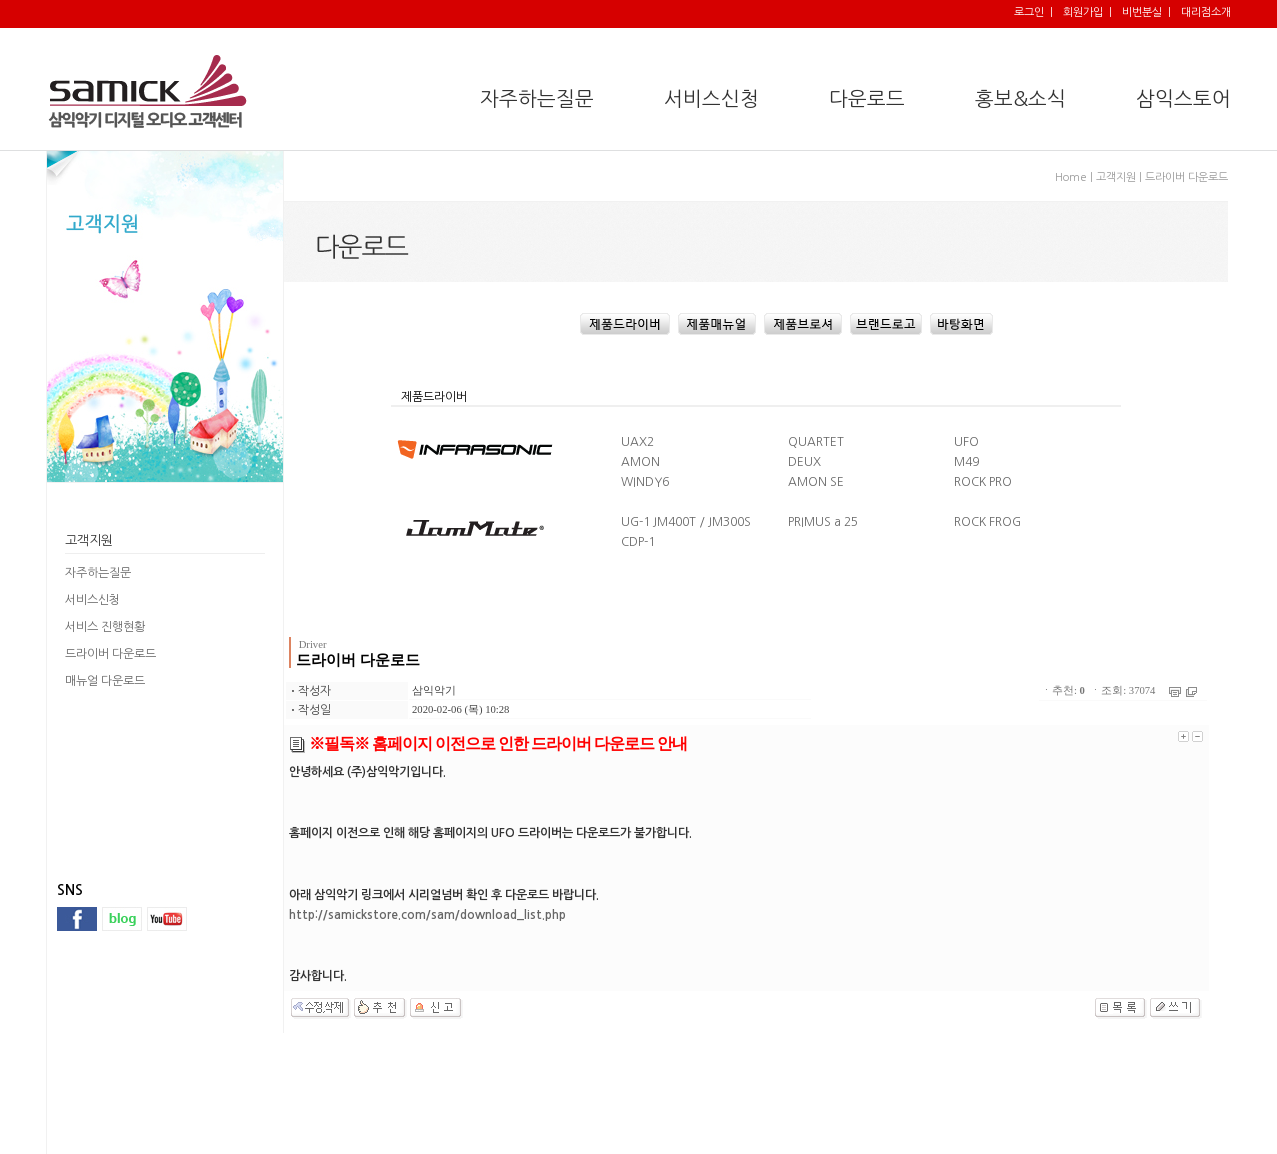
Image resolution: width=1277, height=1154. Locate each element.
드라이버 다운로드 (110, 654)
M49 (966, 462)
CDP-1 (638, 542)
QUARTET (816, 442)
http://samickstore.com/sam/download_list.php (427, 915)
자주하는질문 (98, 573)
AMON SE (816, 482)
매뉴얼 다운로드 (105, 681)
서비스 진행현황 (105, 627)
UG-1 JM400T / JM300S (686, 522)
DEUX (804, 462)
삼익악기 (434, 690)
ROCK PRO (983, 482)
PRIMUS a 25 (823, 522)
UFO (966, 442)
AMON (640, 462)
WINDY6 (645, 482)
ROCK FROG (987, 522)
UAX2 (637, 442)
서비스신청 (92, 600)
